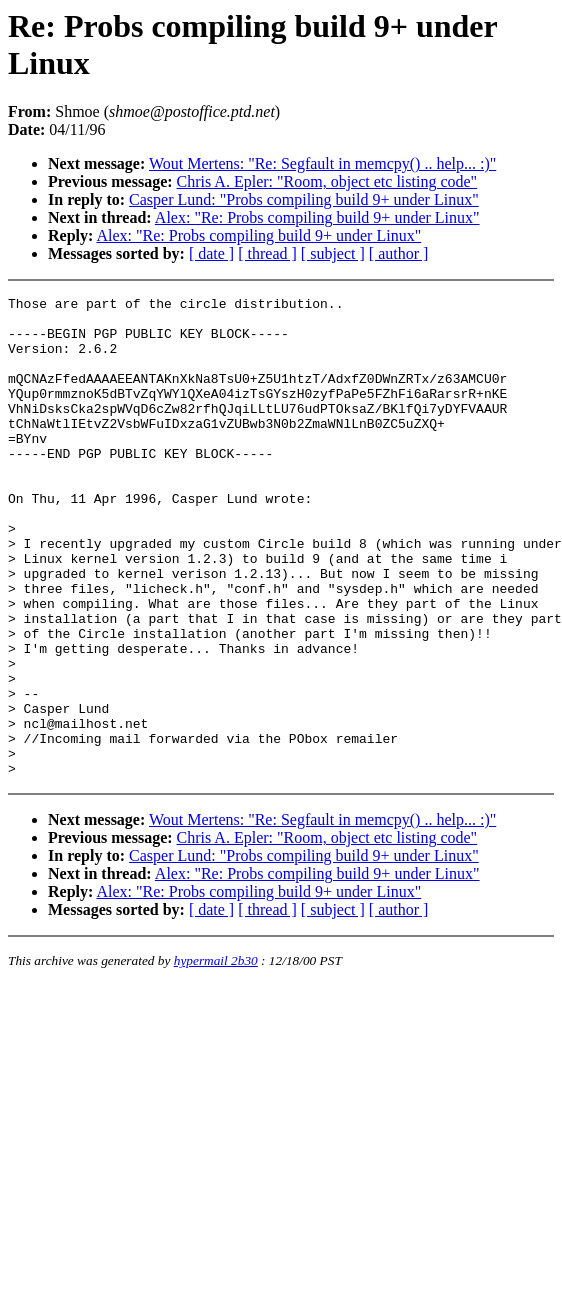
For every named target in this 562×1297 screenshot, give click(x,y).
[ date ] (211, 253)
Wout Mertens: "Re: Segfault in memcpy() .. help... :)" (322, 163)
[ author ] (399, 253)
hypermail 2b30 (216, 1056)
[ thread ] (267, 253)
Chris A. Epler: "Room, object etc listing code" (327, 181)
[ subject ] (333, 253)
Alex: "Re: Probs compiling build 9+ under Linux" (317, 217)
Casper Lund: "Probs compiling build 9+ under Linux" (304, 199)
